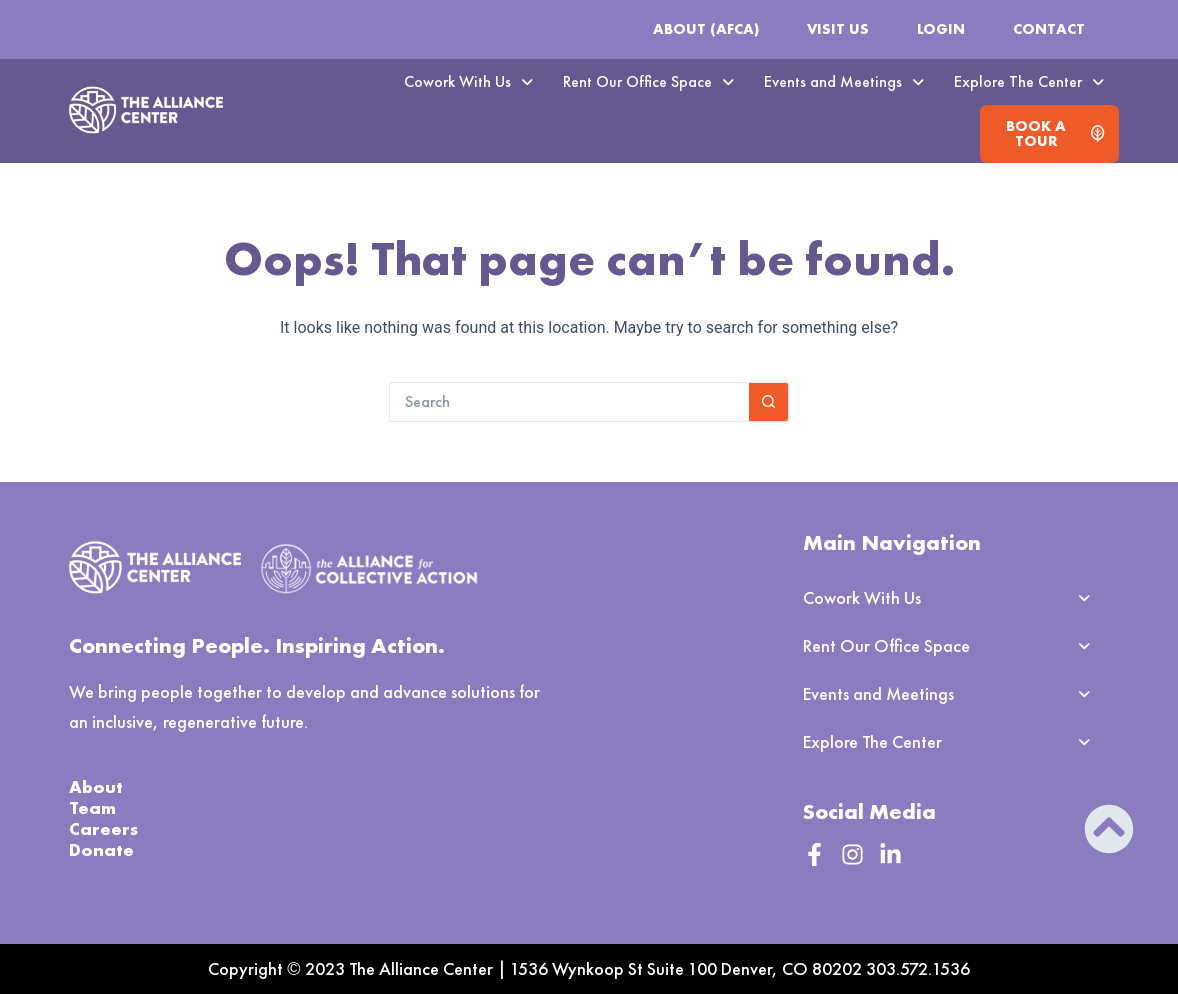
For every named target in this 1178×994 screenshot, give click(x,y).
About (96, 786)
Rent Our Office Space (648, 81)
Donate (101, 849)
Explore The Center (1029, 81)
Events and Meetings (844, 81)
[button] (468, 82)
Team (92, 807)
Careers (103, 828)
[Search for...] (569, 402)
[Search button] (769, 402)
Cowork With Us (468, 81)
